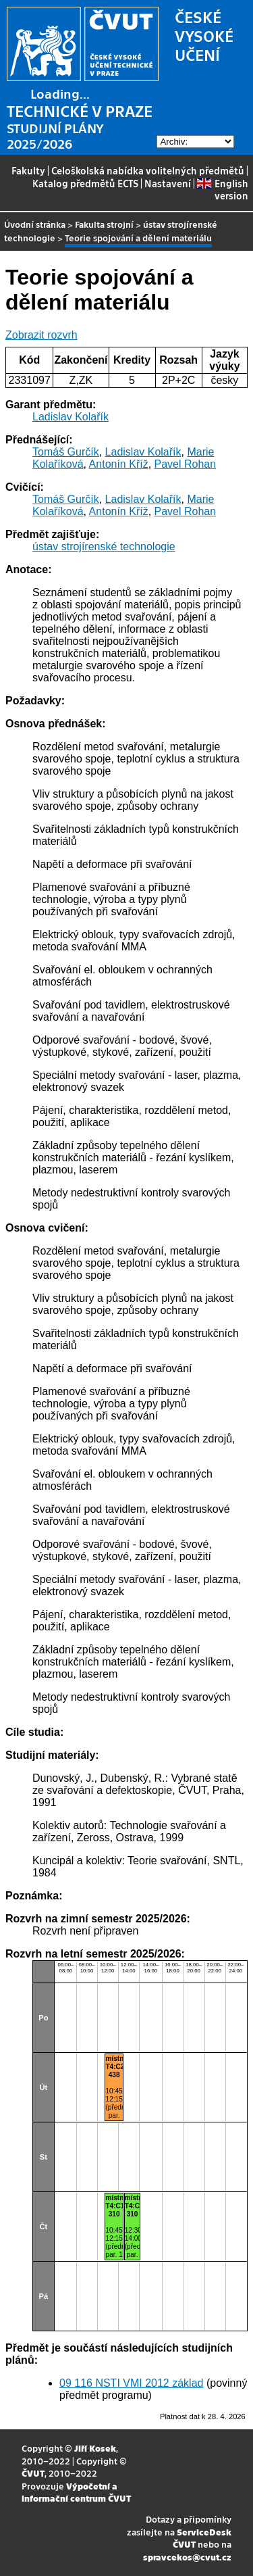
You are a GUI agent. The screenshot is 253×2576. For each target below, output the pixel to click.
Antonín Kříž (118, 464)
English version (222, 189)
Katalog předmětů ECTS (85, 183)
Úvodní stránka (34, 224)
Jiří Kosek (95, 2448)
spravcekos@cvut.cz (187, 2557)
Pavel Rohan (185, 464)
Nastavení (167, 183)
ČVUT (33, 2473)
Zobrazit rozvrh (41, 335)
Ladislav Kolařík (70, 416)
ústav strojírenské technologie (103, 546)
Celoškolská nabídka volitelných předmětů (147, 170)
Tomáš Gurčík (65, 452)
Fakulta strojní (104, 224)
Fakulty (28, 170)
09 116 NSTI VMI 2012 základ (131, 2383)
